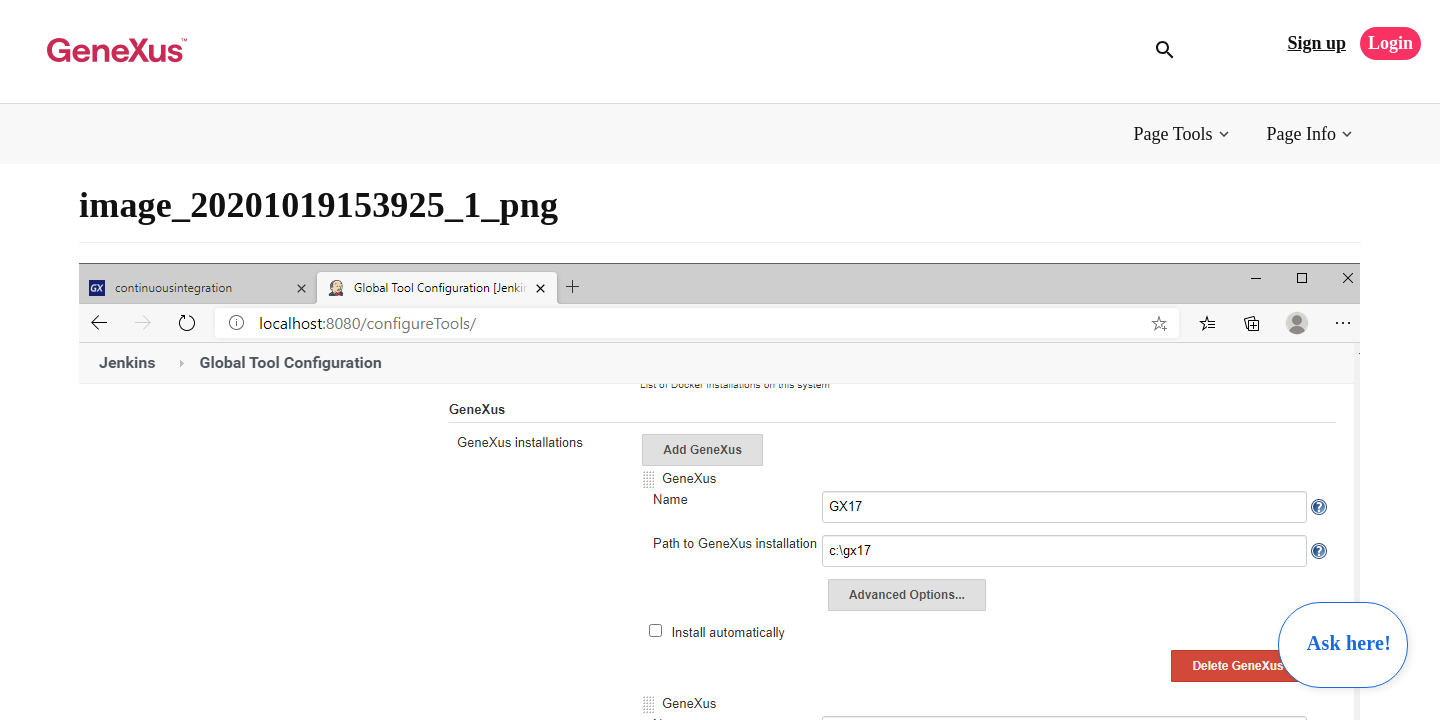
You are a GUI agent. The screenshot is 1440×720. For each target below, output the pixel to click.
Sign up (1316, 43)
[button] (1183, 134)
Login (1390, 43)
